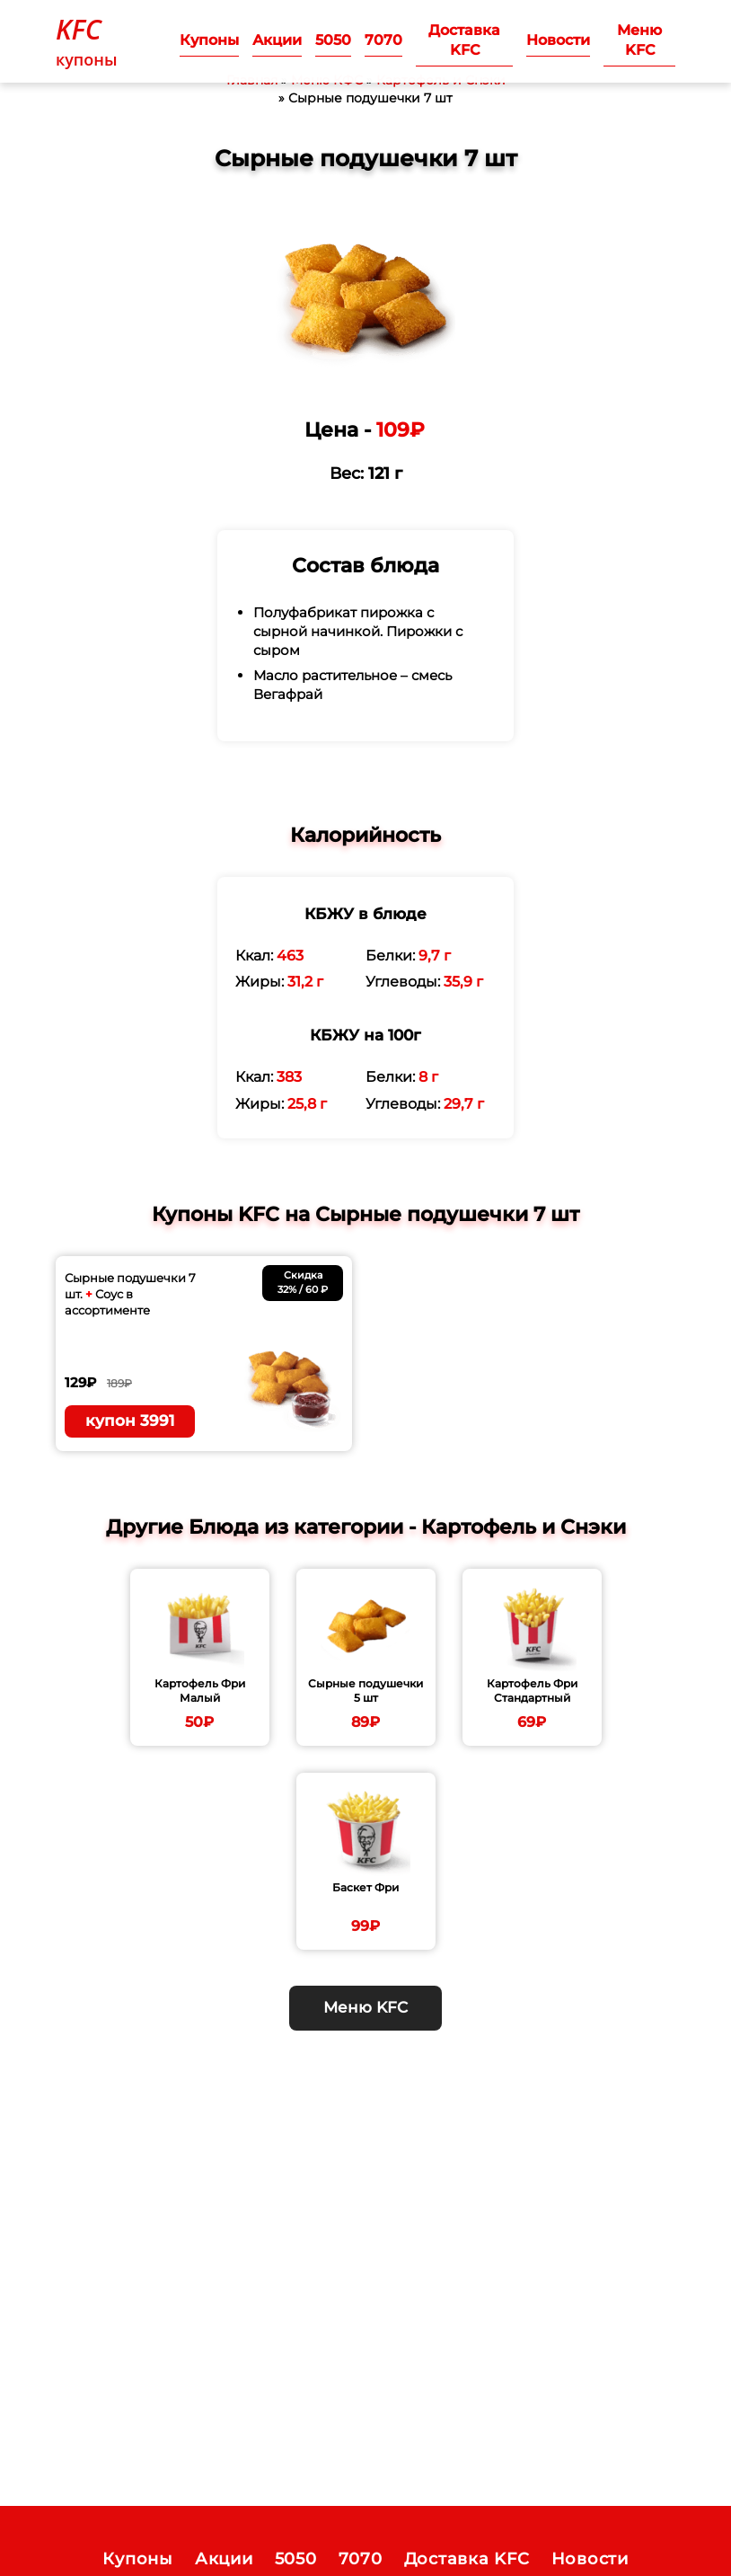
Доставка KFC (464, 40)
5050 (333, 40)
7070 (383, 40)
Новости (558, 40)
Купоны (209, 40)
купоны (87, 40)
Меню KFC (639, 40)
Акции (277, 40)
